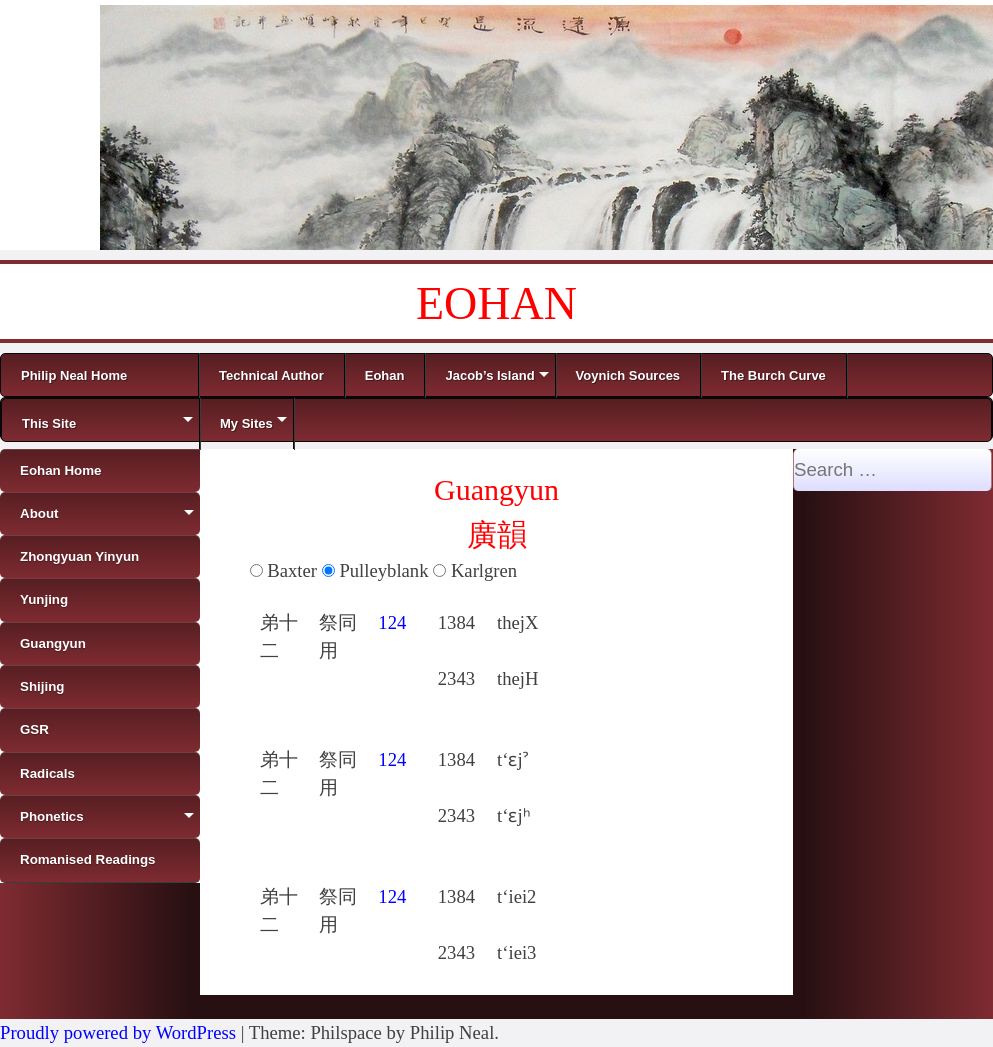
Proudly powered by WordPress (118, 1032)
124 (392, 622)
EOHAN (496, 303)
